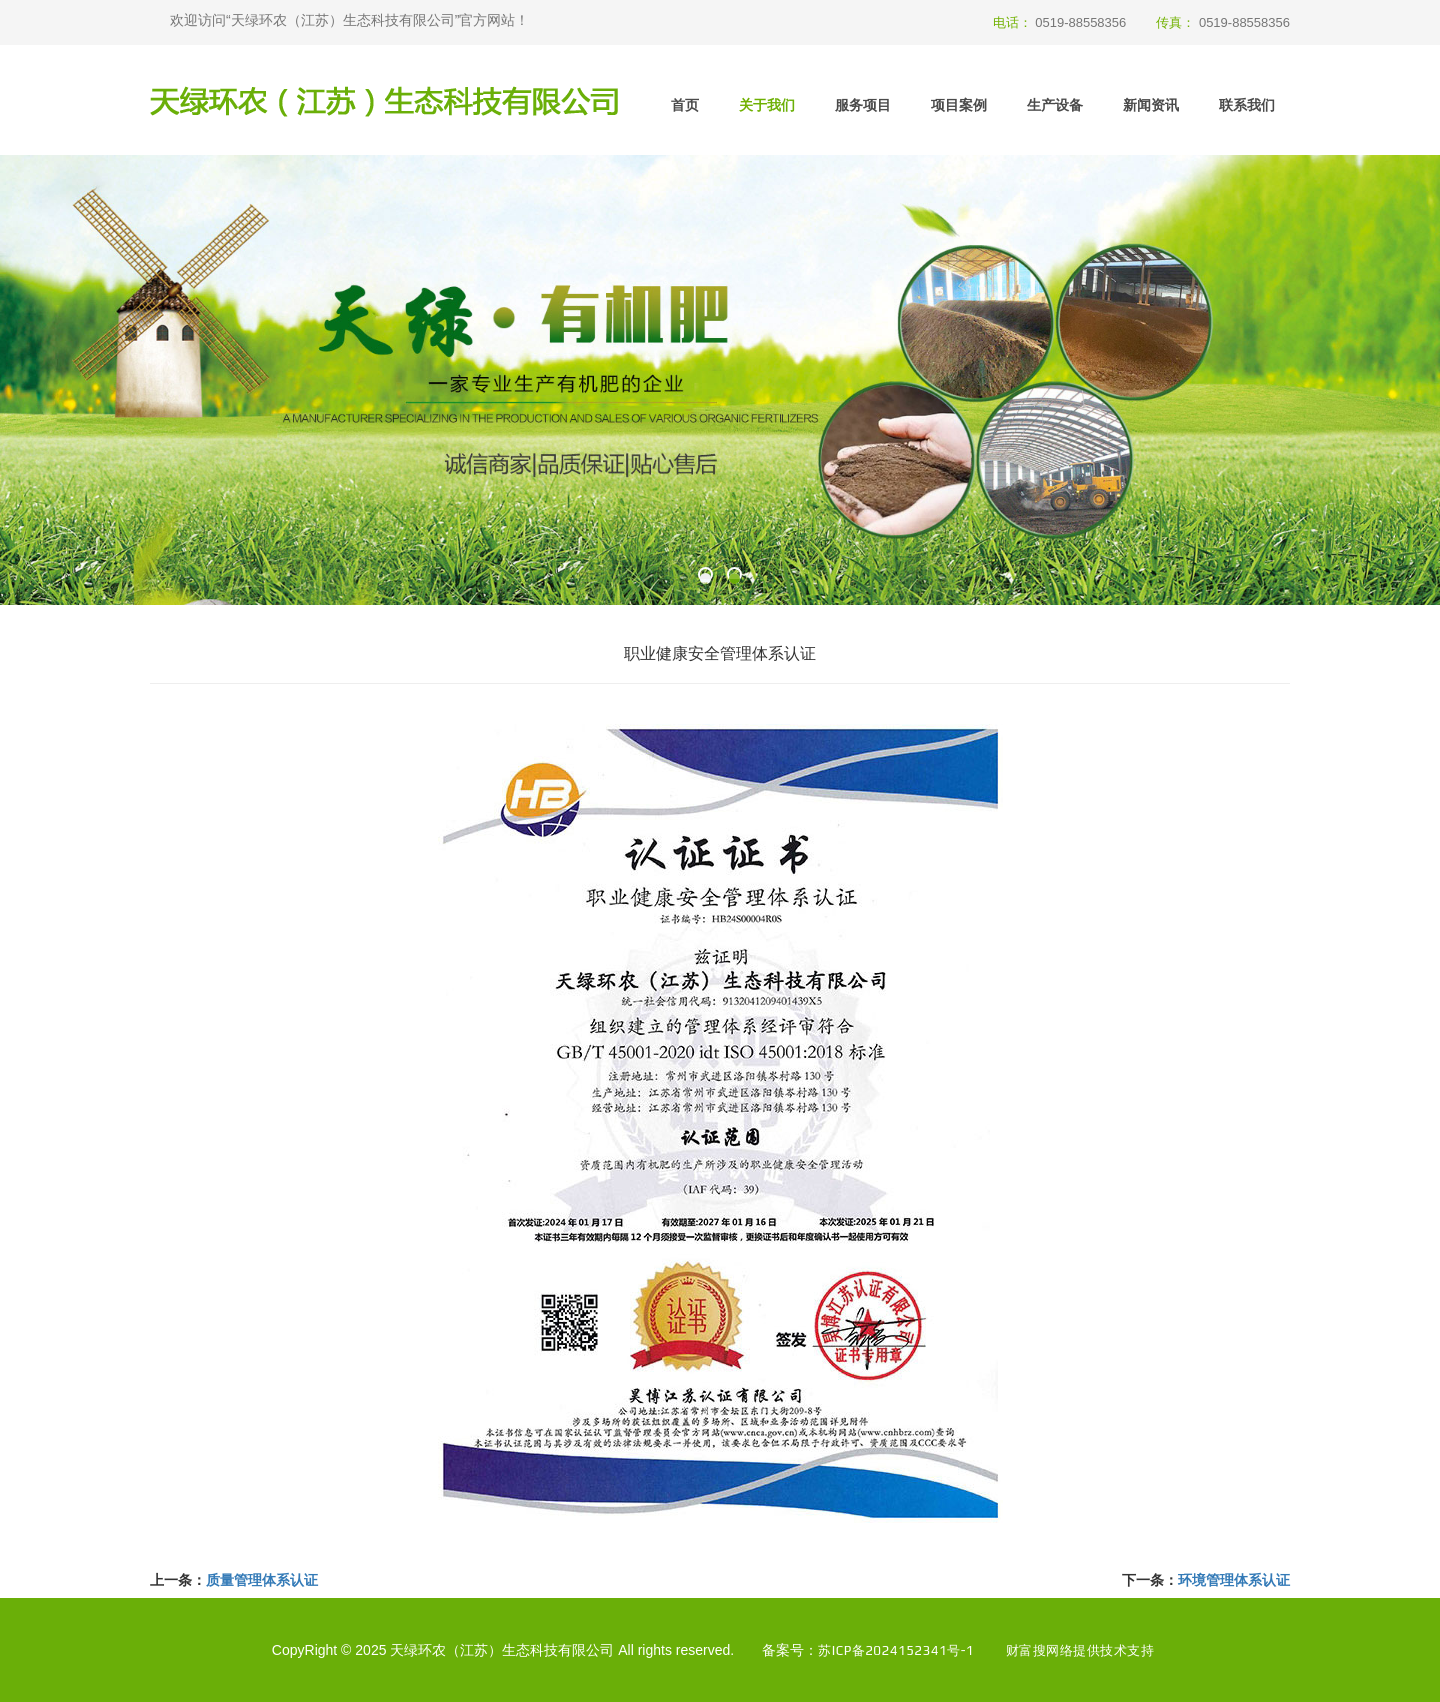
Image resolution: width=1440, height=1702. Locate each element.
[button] (705, 578)
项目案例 (959, 105)
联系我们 (1247, 105)
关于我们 (767, 105)
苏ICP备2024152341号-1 (893, 1650)
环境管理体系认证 (1234, 1580)
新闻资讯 (1151, 105)
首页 (685, 105)
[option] (720, 380)
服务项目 (863, 105)
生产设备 (1055, 105)
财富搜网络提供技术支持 (1080, 1650)
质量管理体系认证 (262, 1580)
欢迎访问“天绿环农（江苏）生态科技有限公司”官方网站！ (349, 20)
